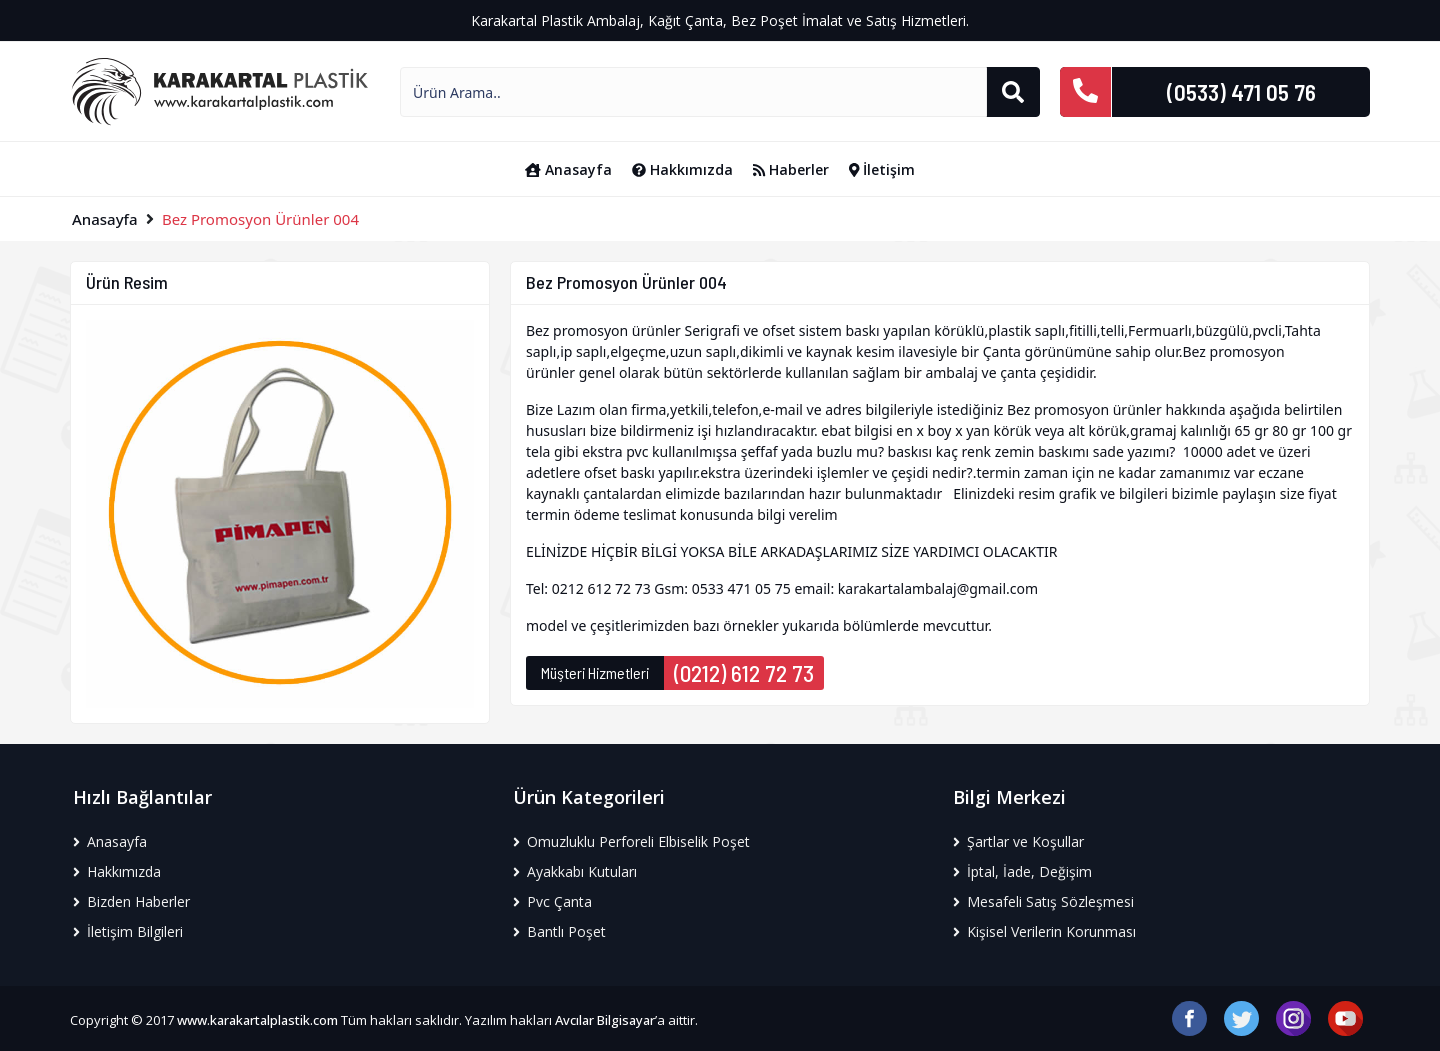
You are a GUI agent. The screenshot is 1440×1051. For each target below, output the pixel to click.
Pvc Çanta (552, 901)
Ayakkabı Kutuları (575, 871)
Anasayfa (568, 169)
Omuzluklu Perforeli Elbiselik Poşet (631, 841)
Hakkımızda (682, 169)
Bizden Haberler (131, 901)
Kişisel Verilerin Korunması (1044, 931)
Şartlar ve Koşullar (1018, 841)
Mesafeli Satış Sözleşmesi (1043, 901)
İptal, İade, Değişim (1022, 871)
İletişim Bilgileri (128, 931)
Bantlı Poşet (559, 931)
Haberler (791, 169)
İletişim (882, 169)
